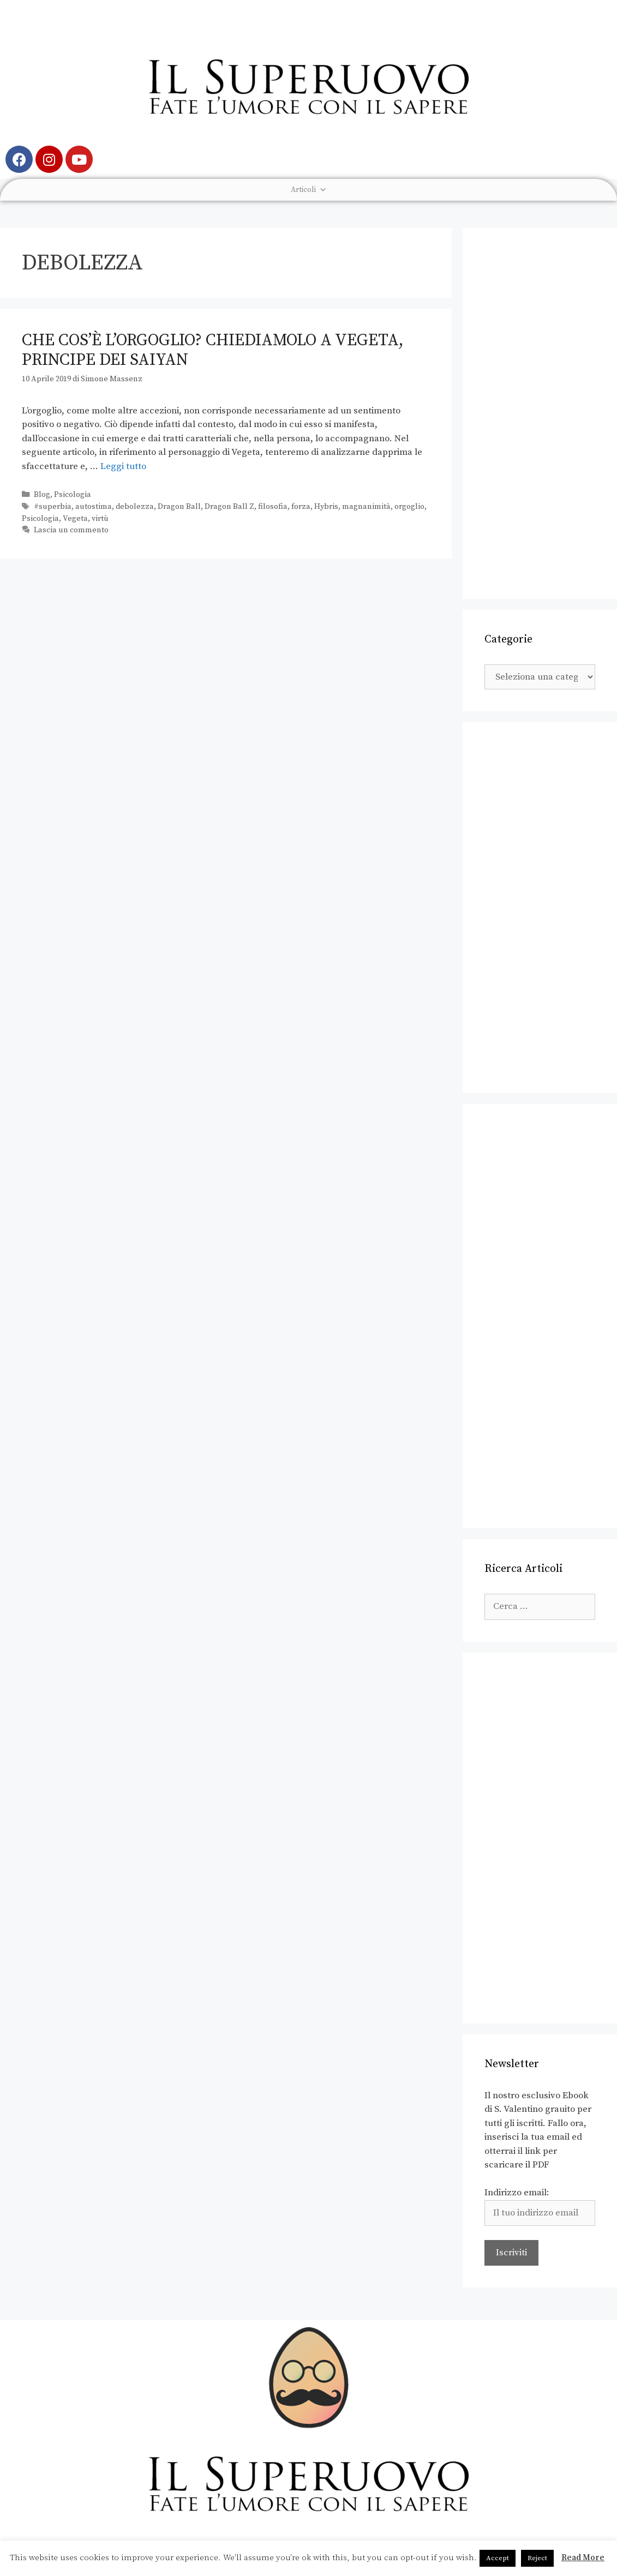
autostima (93, 507)
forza (300, 507)
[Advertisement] (539, 413)
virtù (100, 519)
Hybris (326, 507)
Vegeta (75, 519)
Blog (42, 495)
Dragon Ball (179, 507)
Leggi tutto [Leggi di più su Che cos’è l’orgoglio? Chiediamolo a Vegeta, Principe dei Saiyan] (123, 466)
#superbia (52, 507)
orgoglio (409, 507)
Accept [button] (497, 2558)
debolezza (135, 507)
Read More (582, 2558)
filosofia (272, 507)
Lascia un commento (71, 530)
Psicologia (72, 495)
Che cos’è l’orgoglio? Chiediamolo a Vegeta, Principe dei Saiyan (213, 350)
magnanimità (366, 507)
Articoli (309, 190)
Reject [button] (537, 2558)
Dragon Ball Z (229, 507)
